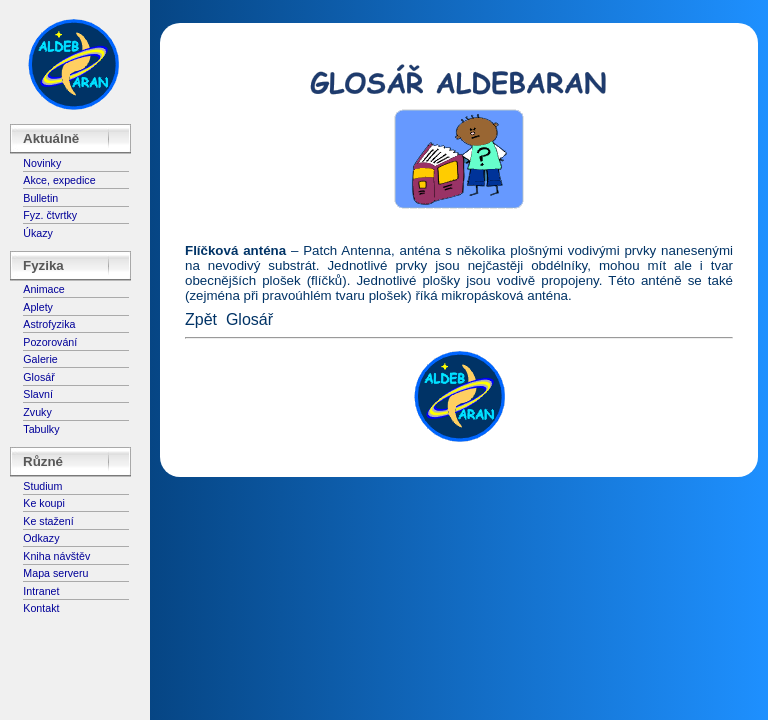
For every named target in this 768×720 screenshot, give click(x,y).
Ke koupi (43, 503)
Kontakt (41, 608)
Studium (42, 486)
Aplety (38, 307)
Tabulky (41, 429)
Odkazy (41, 538)
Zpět (201, 319)
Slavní (38, 394)
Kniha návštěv (56, 556)
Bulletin (40, 198)
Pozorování (50, 342)
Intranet (41, 591)
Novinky (42, 163)
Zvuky (37, 412)
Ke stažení (48, 521)
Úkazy (38, 233)
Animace (43, 289)
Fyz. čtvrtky (50, 215)
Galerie (40, 359)
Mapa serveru (55, 573)
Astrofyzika (49, 324)
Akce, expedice (59, 180)
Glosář (38, 377)
